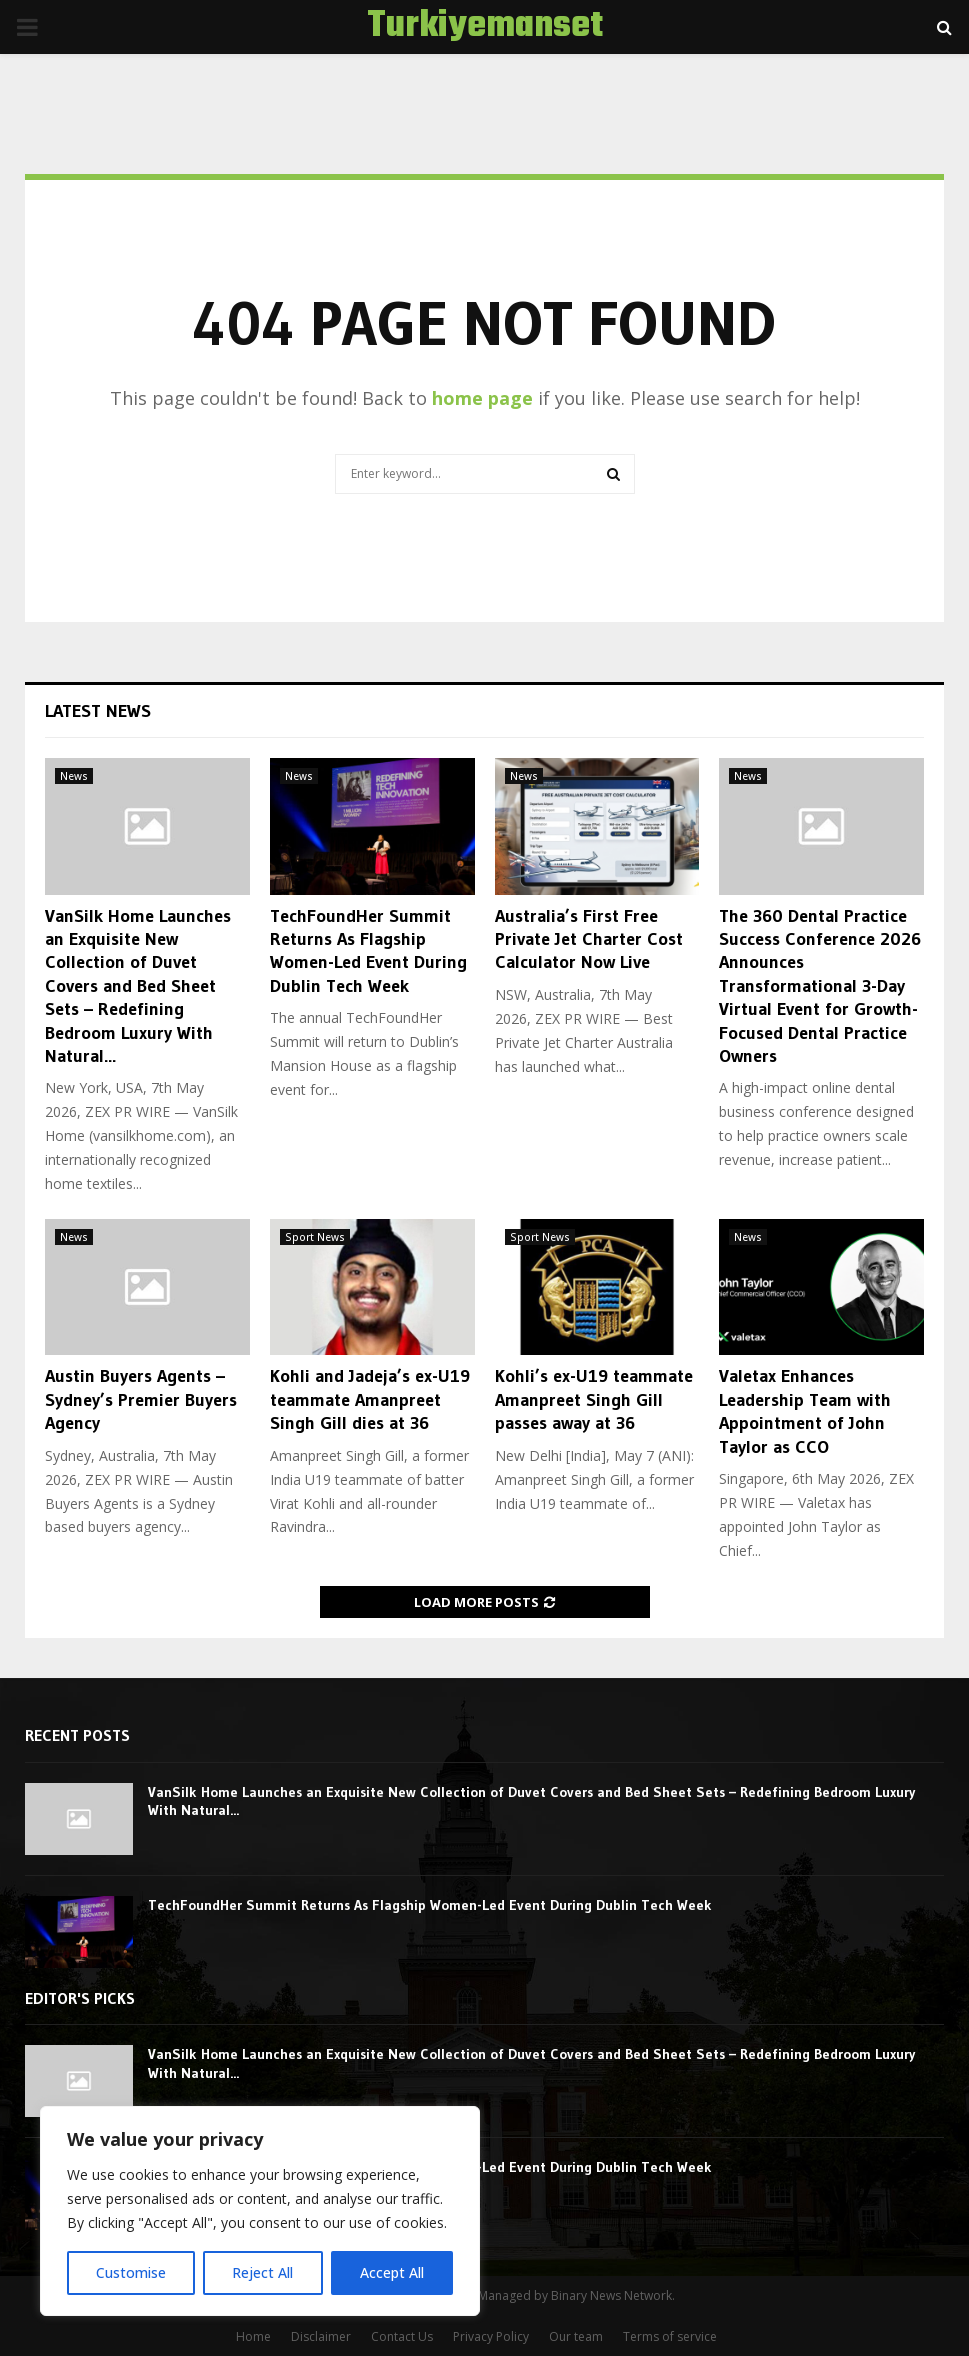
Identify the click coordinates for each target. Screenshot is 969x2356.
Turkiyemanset (485, 27)
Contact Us (402, 2336)
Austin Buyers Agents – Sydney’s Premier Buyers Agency (141, 1399)
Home (253, 2336)
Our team (576, 2336)
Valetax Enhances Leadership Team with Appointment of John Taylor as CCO (805, 1411)
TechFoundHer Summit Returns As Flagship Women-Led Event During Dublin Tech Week (368, 951)
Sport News (315, 1237)
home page (482, 398)
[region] (260, 2211)
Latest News (98, 711)
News (74, 776)
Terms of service (670, 2336)
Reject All (262, 2272)
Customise (131, 2272)
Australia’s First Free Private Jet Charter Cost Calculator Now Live (589, 939)
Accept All (392, 2272)
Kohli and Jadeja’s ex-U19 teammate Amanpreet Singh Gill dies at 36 (370, 1399)
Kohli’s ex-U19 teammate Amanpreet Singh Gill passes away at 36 (594, 1399)
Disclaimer (321, 2336)
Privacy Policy (491, 2336)
